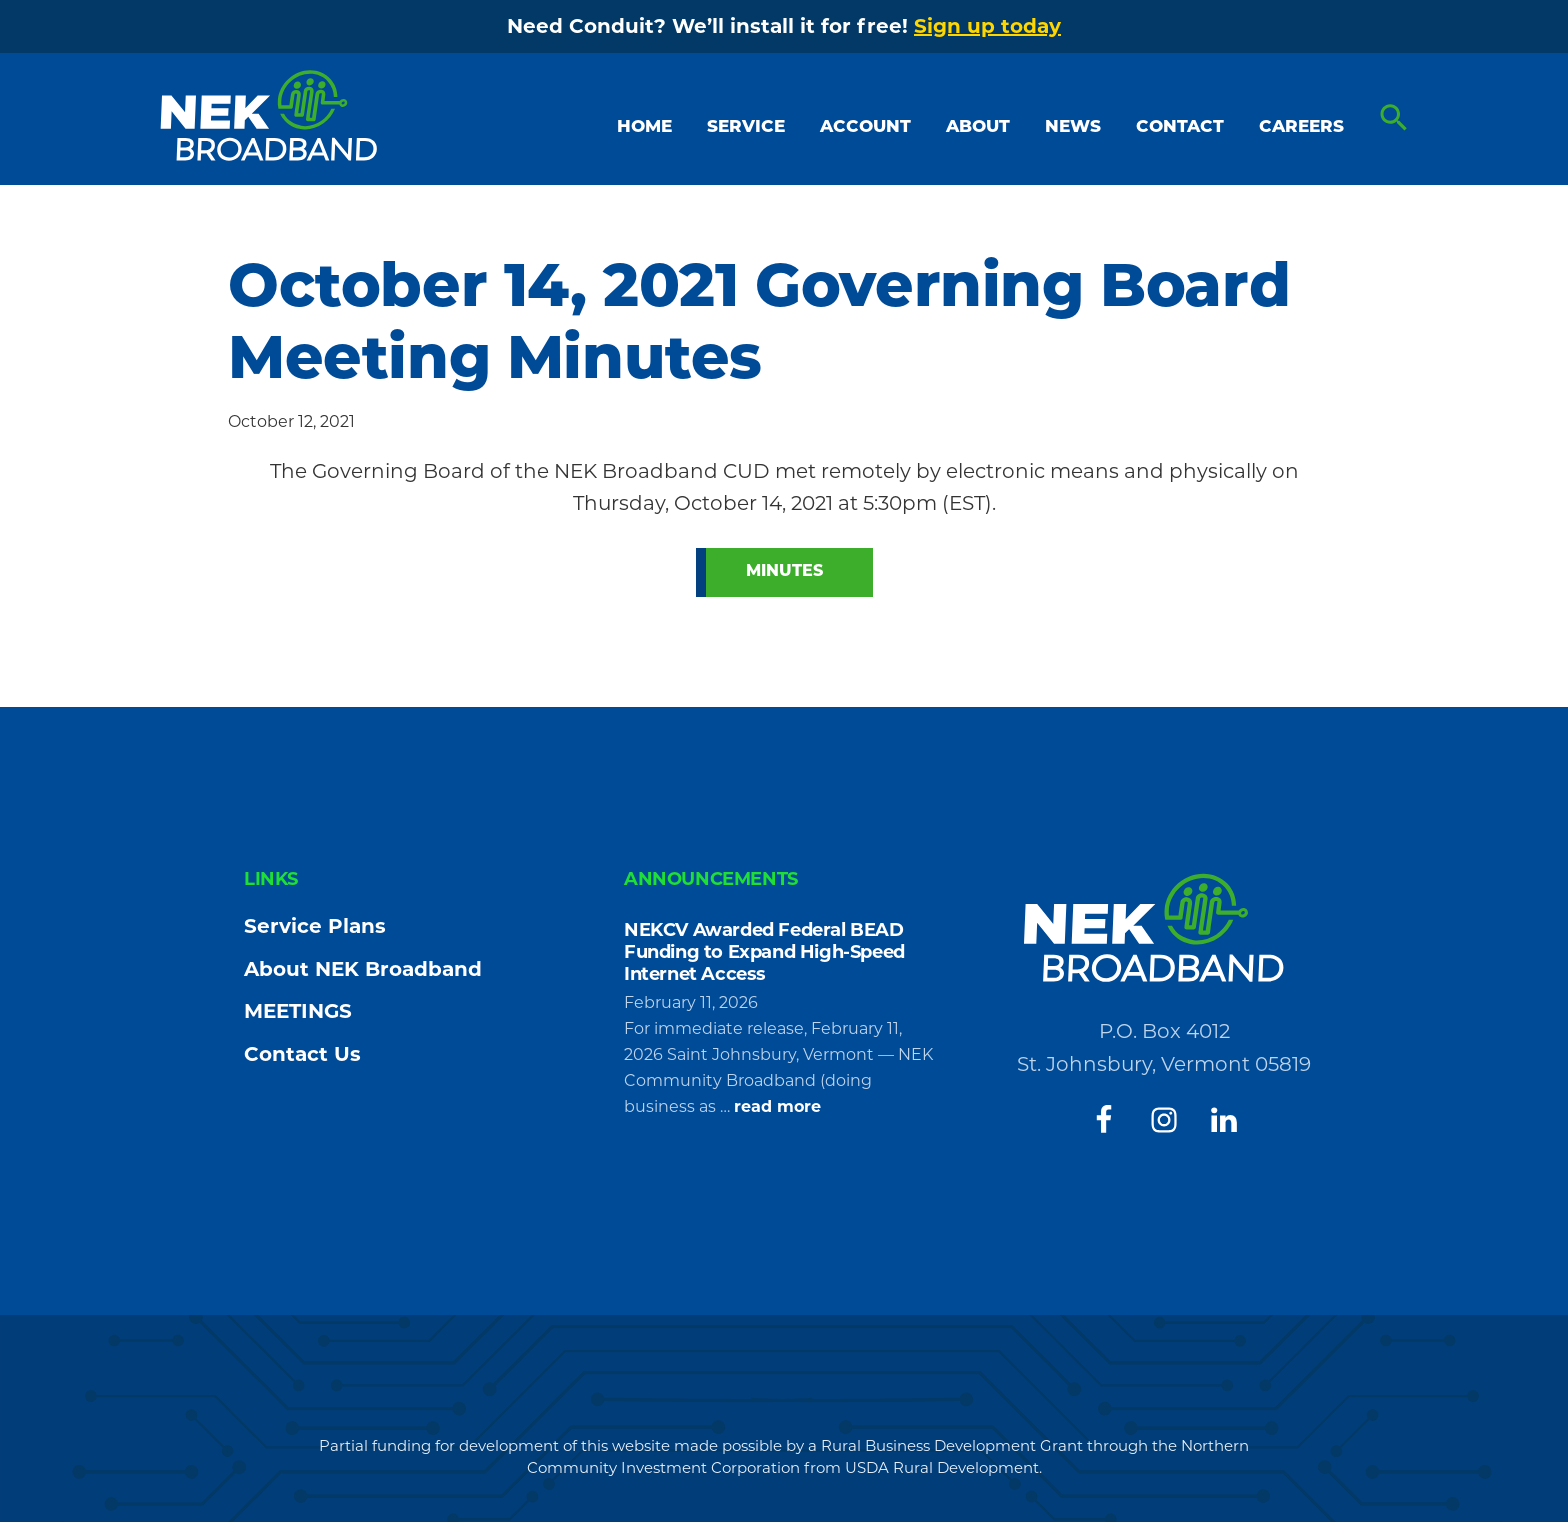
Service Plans (315, 926)
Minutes (784, 572)
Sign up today (987, 26)
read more (777, 1107)
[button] (1394, 119)
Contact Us (302, 1054)
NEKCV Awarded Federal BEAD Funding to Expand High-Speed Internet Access (764, 951)
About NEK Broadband (363, 969)
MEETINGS (298, 1011)
